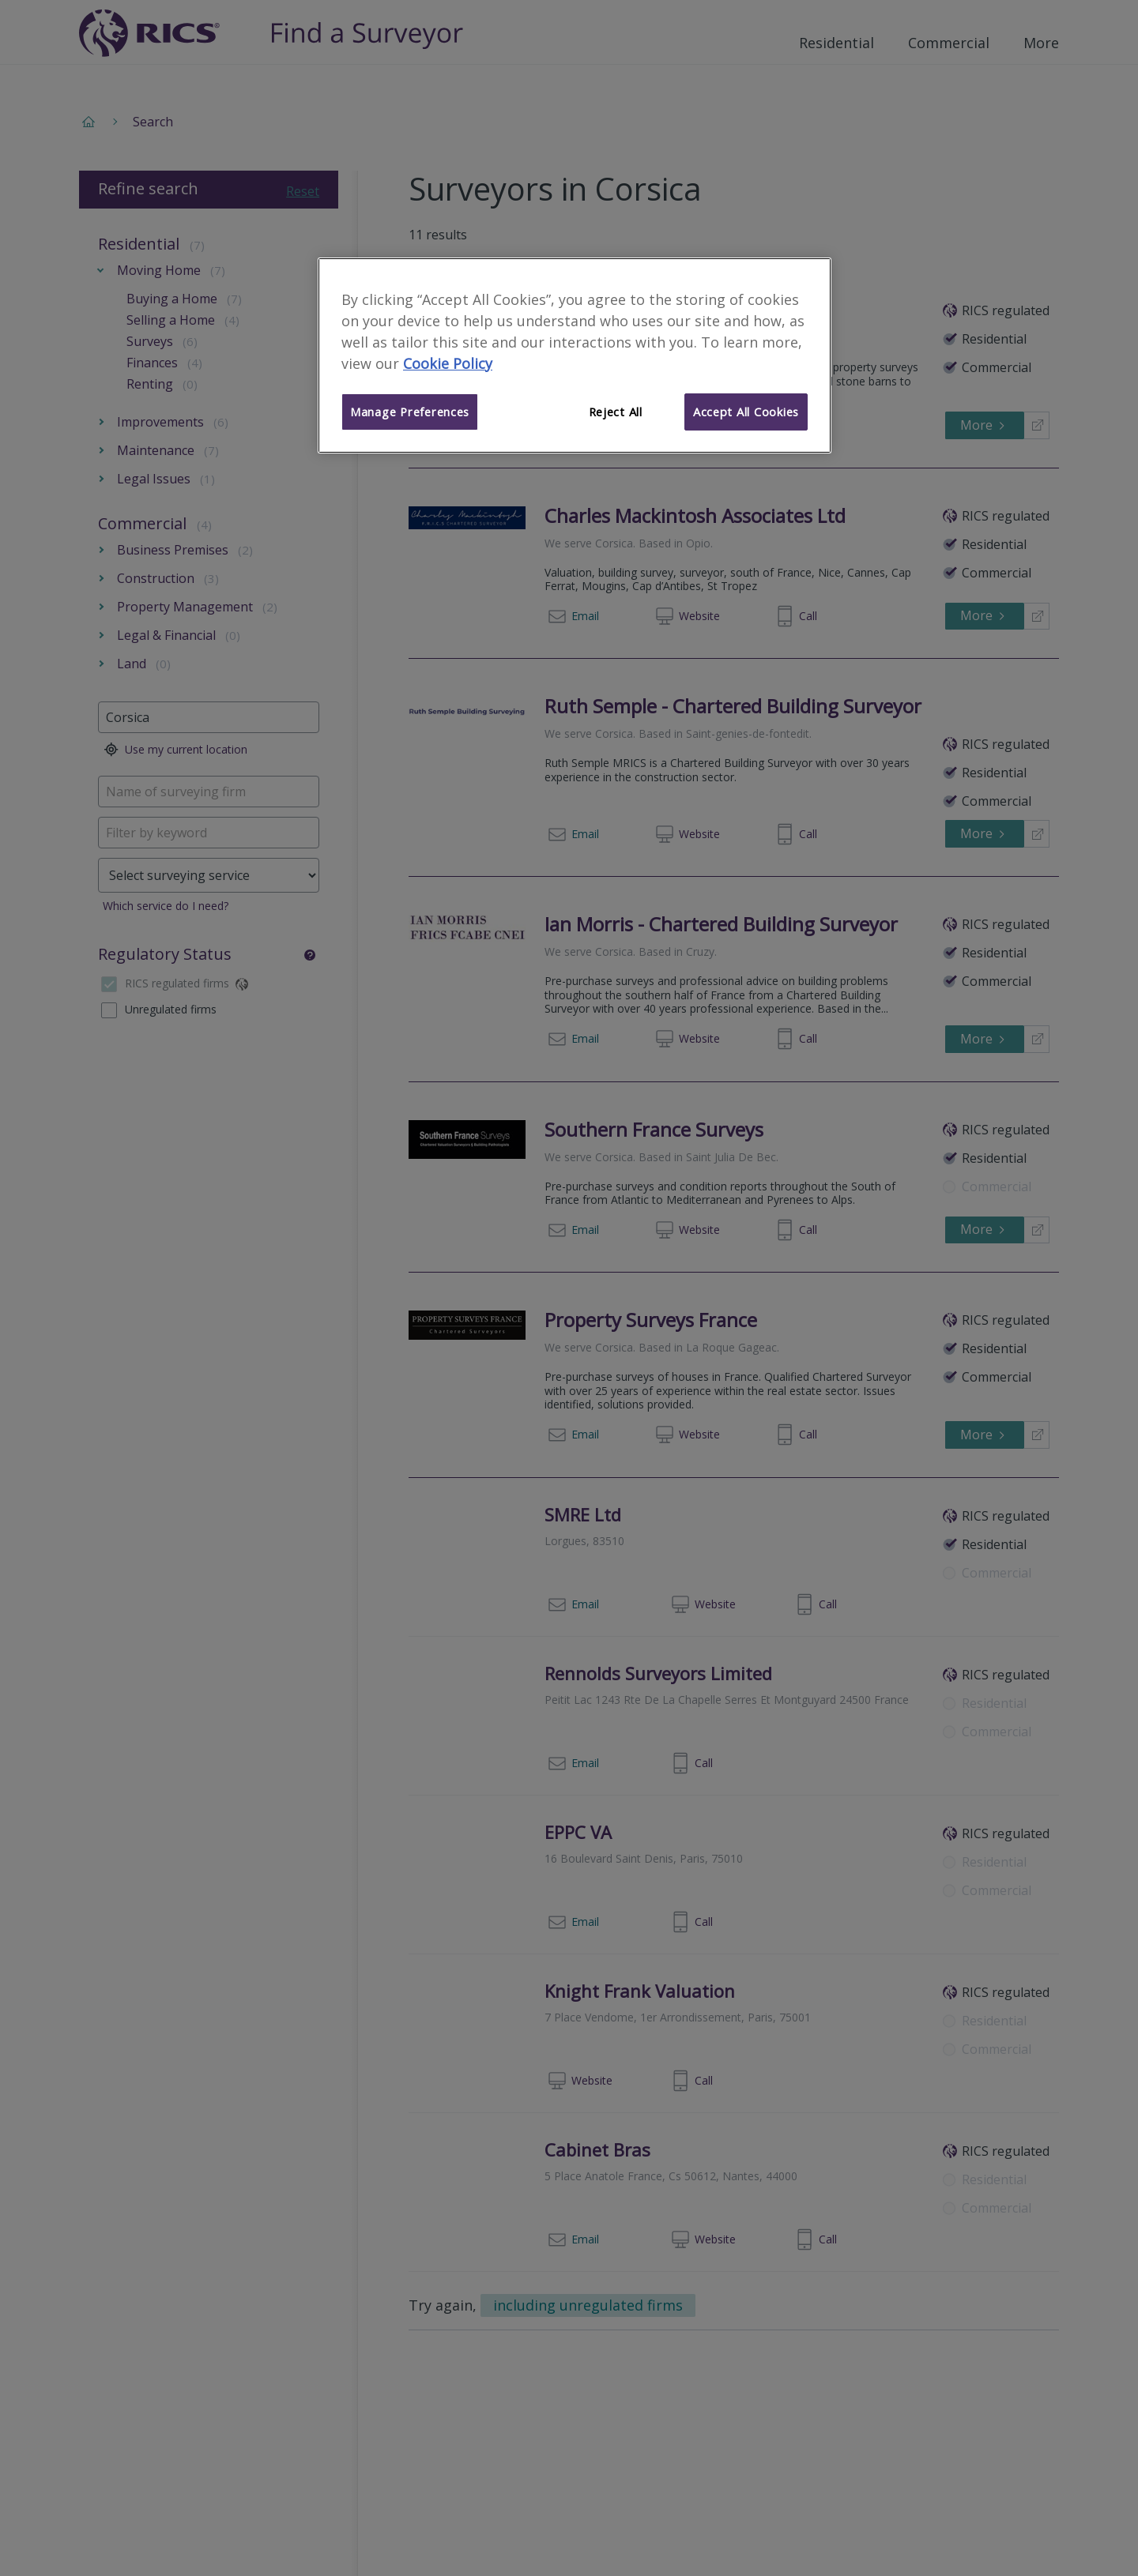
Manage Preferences (409, 411)
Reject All (615, 411)
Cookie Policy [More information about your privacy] (447, 363)
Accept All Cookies (746, 411)
